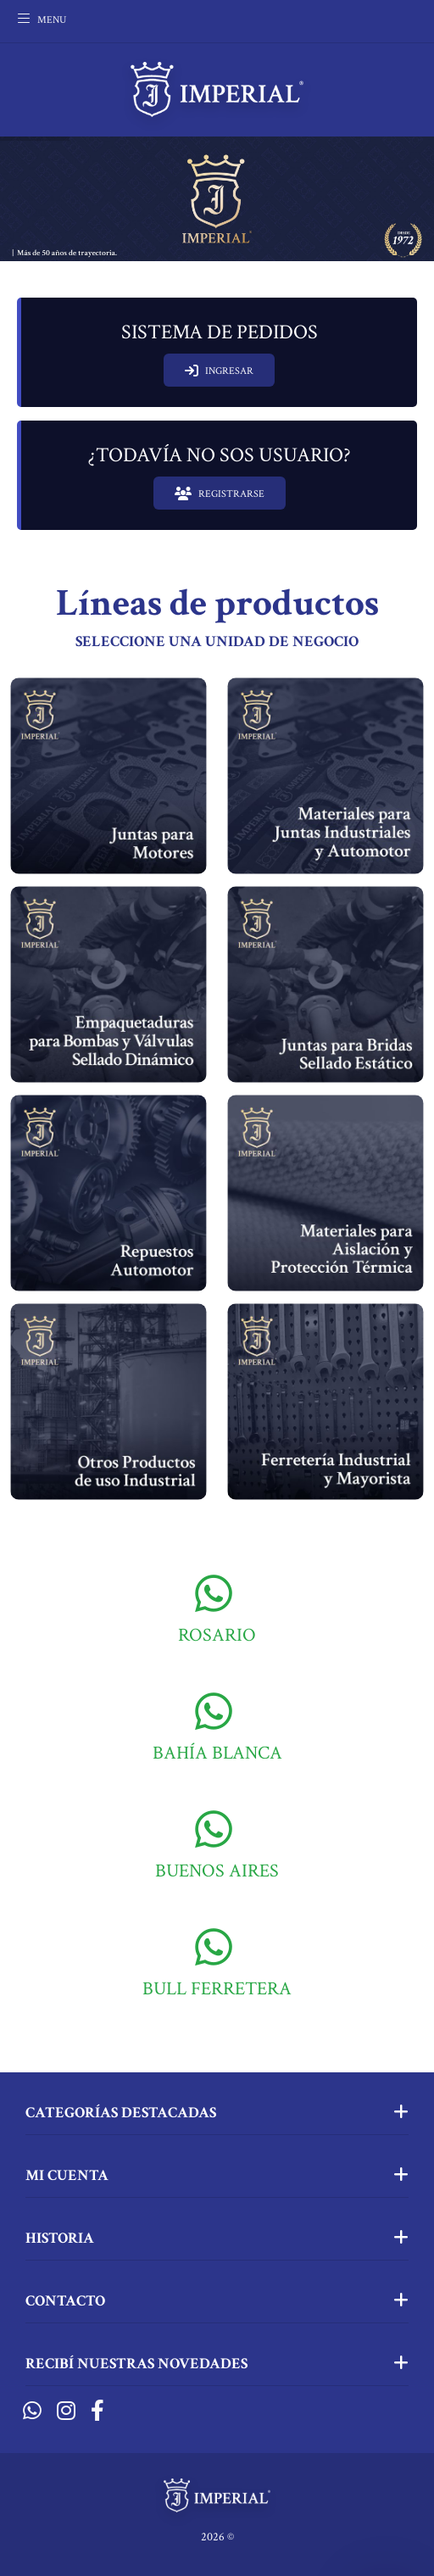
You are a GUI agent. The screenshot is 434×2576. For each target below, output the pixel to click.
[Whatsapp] (32, 2412)
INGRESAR (219, 370)
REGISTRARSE (219, 493)
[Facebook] (97, 2412)
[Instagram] (66, 2412)
